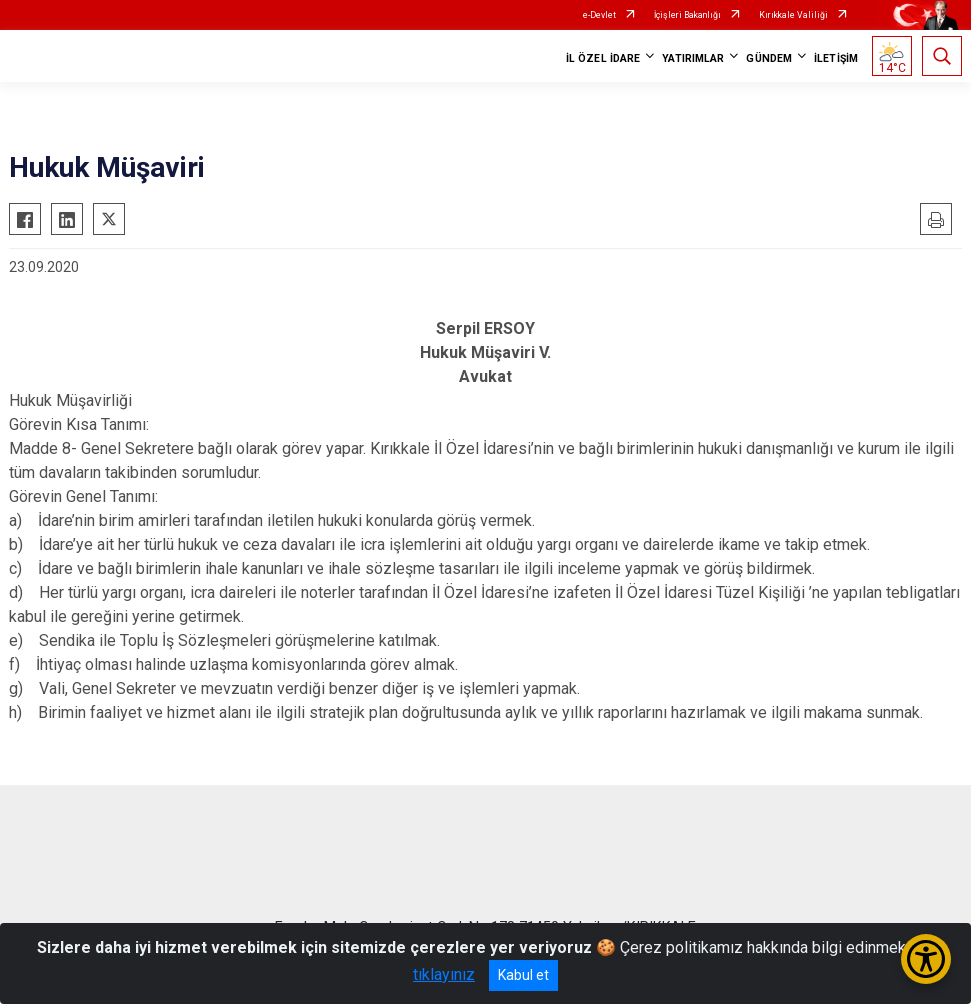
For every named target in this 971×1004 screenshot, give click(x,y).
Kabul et (523, 975)
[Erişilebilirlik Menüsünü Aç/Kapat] (926, 959)
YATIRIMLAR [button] (693, 58)
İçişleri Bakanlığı (687, 15)
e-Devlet (599, 15)
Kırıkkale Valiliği (793, 15)
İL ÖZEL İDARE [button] (603, 58)
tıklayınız (444, 974)
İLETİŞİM (836, 58)
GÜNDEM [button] (769, 58)
